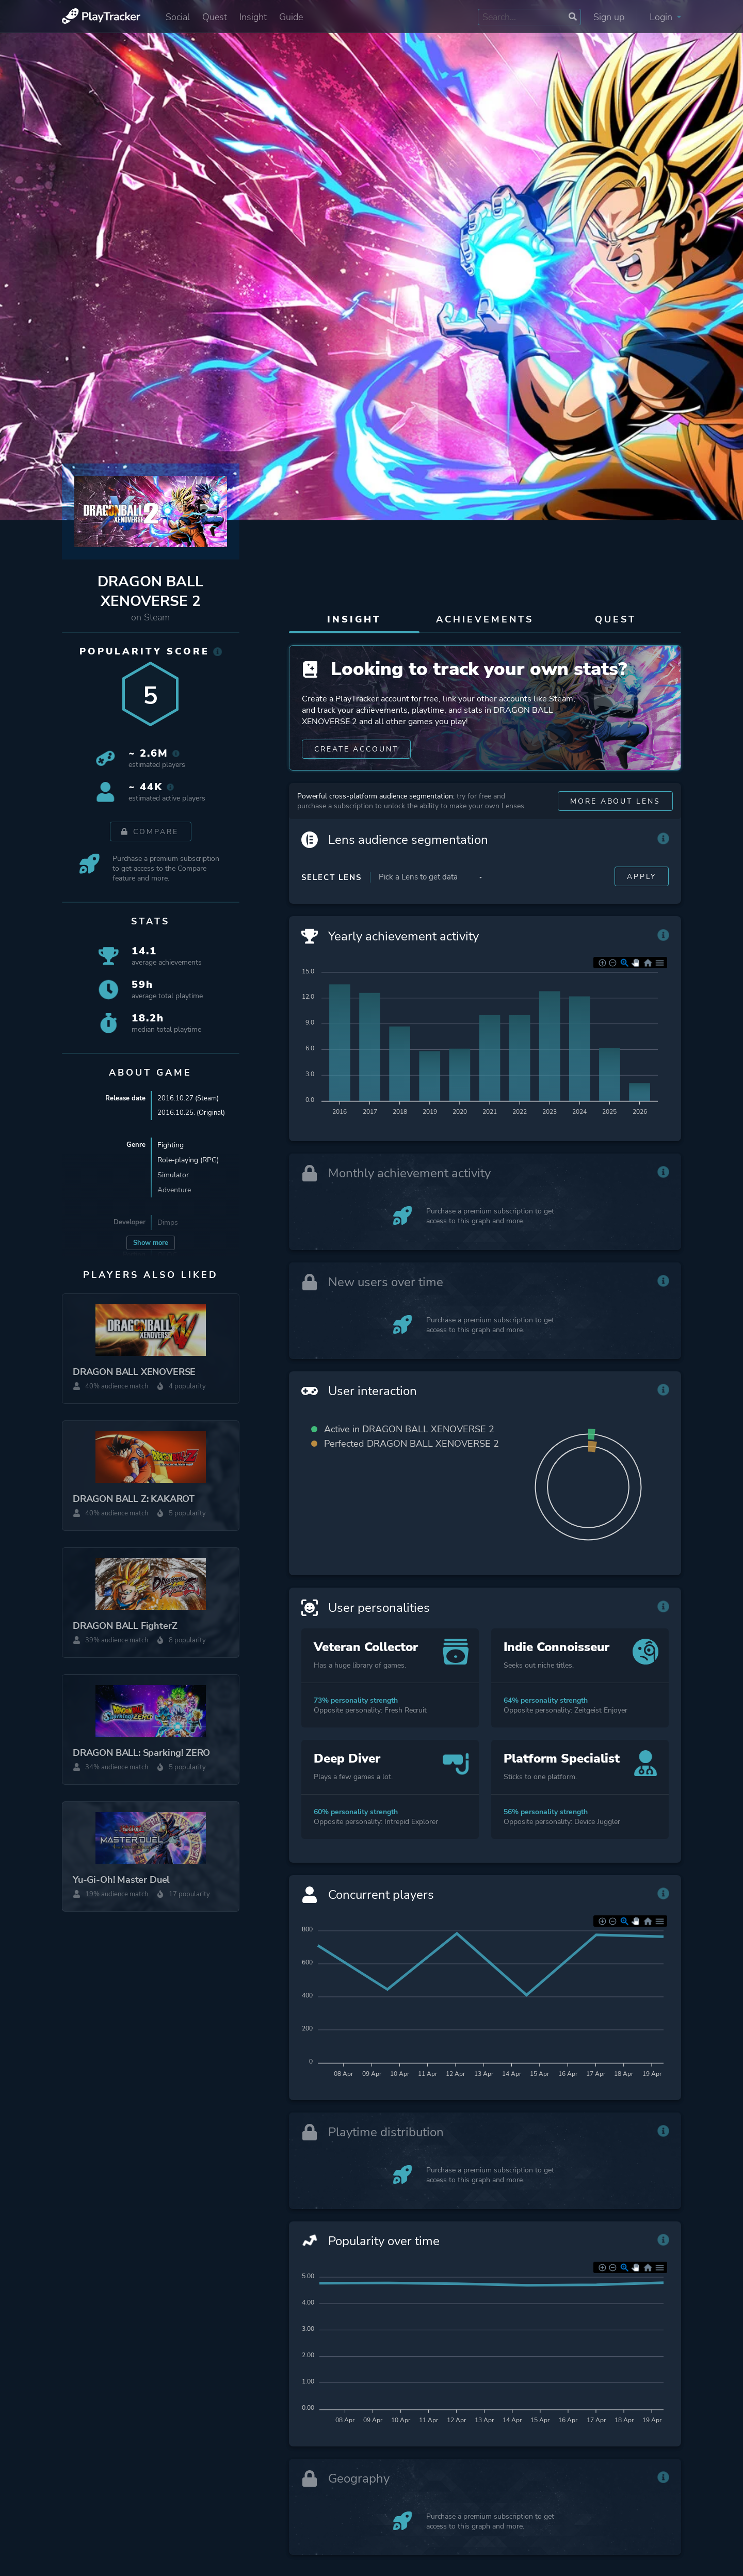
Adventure (174, 1191)
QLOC (167, 1256)
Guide (291, 17)
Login (665, 17)
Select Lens (331, 900)
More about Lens (614, 824)
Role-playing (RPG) (188, 1161)
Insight (253, 17)
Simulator (173, 1176)
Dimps (167, 1223)
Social (178, 17)
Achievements (485, 619)
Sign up (608, 17)
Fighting (170, 1146)
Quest (214, 17)
